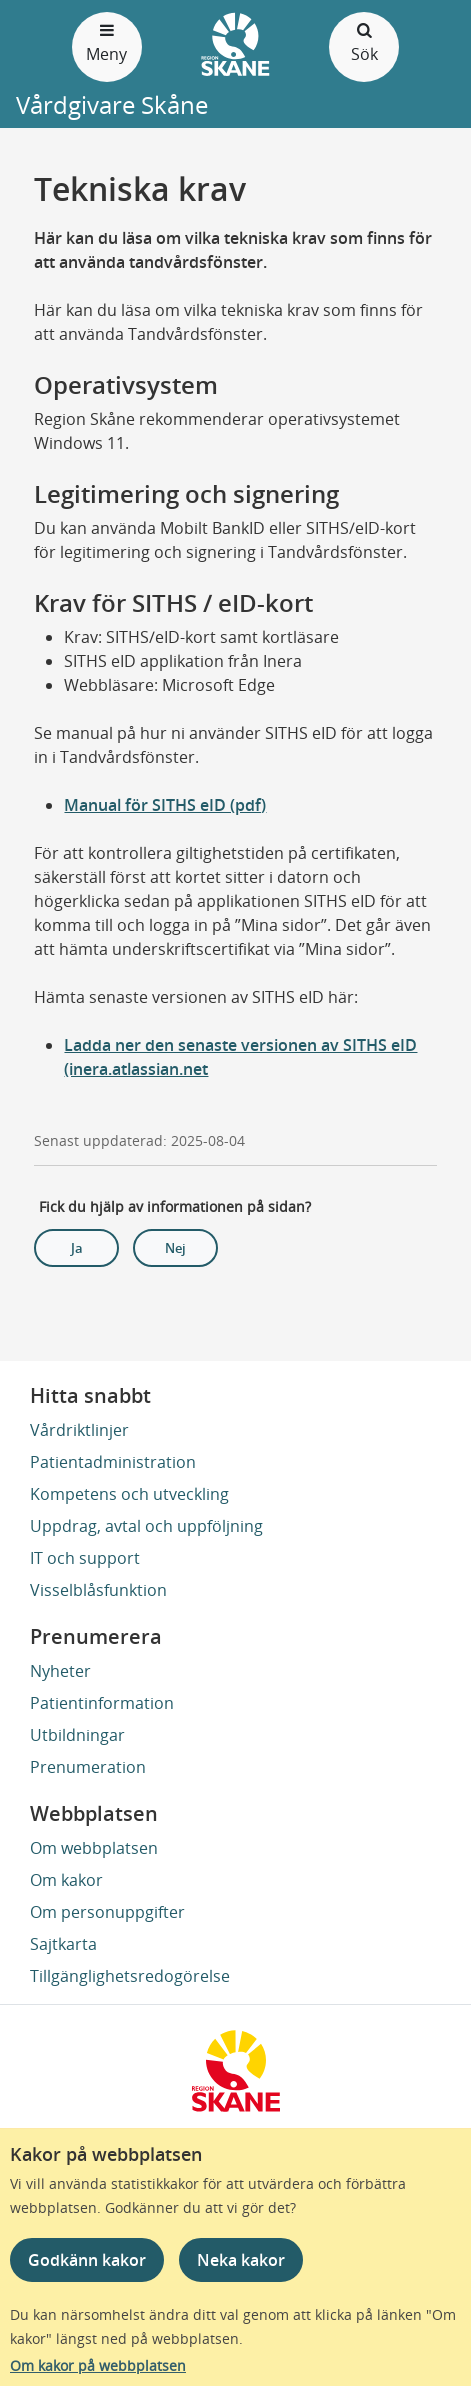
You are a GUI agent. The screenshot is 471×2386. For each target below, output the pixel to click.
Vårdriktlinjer (79, 1430)
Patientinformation (102, 1703)
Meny (107, 41)
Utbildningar (77, 1735)
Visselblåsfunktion (98, 1590)
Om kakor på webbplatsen (98, 2365)
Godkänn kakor (87, 2260)
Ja (77, 1248)
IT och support (85, 1558)
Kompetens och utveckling (129, 1494)
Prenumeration (88, 1767)
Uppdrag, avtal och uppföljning (146, 1526)
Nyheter (60, 1671)
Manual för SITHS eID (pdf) (165, 805)
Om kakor (66, 1880)
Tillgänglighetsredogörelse (130, 1976)
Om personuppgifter (107, 1912)
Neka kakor (241, 2260)
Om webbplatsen (94, 1848)
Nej (175, 1248)
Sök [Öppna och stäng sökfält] (364, 41)
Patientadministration (113, 1462)
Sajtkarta (63, 1944)
